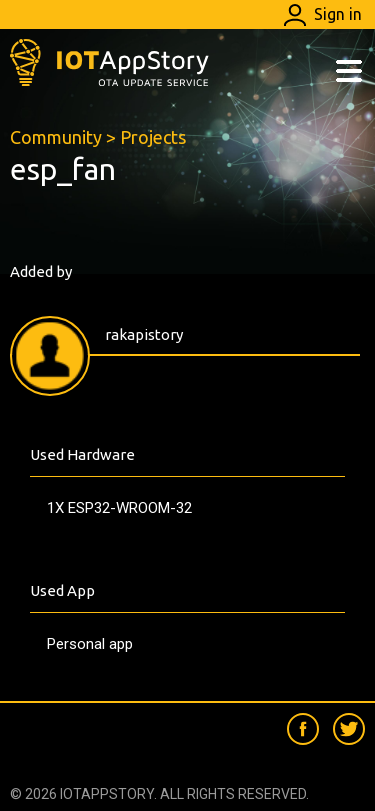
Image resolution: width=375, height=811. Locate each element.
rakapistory (144, 334)
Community (56, 137)
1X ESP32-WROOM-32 (119, 508)
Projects (153, 137)
